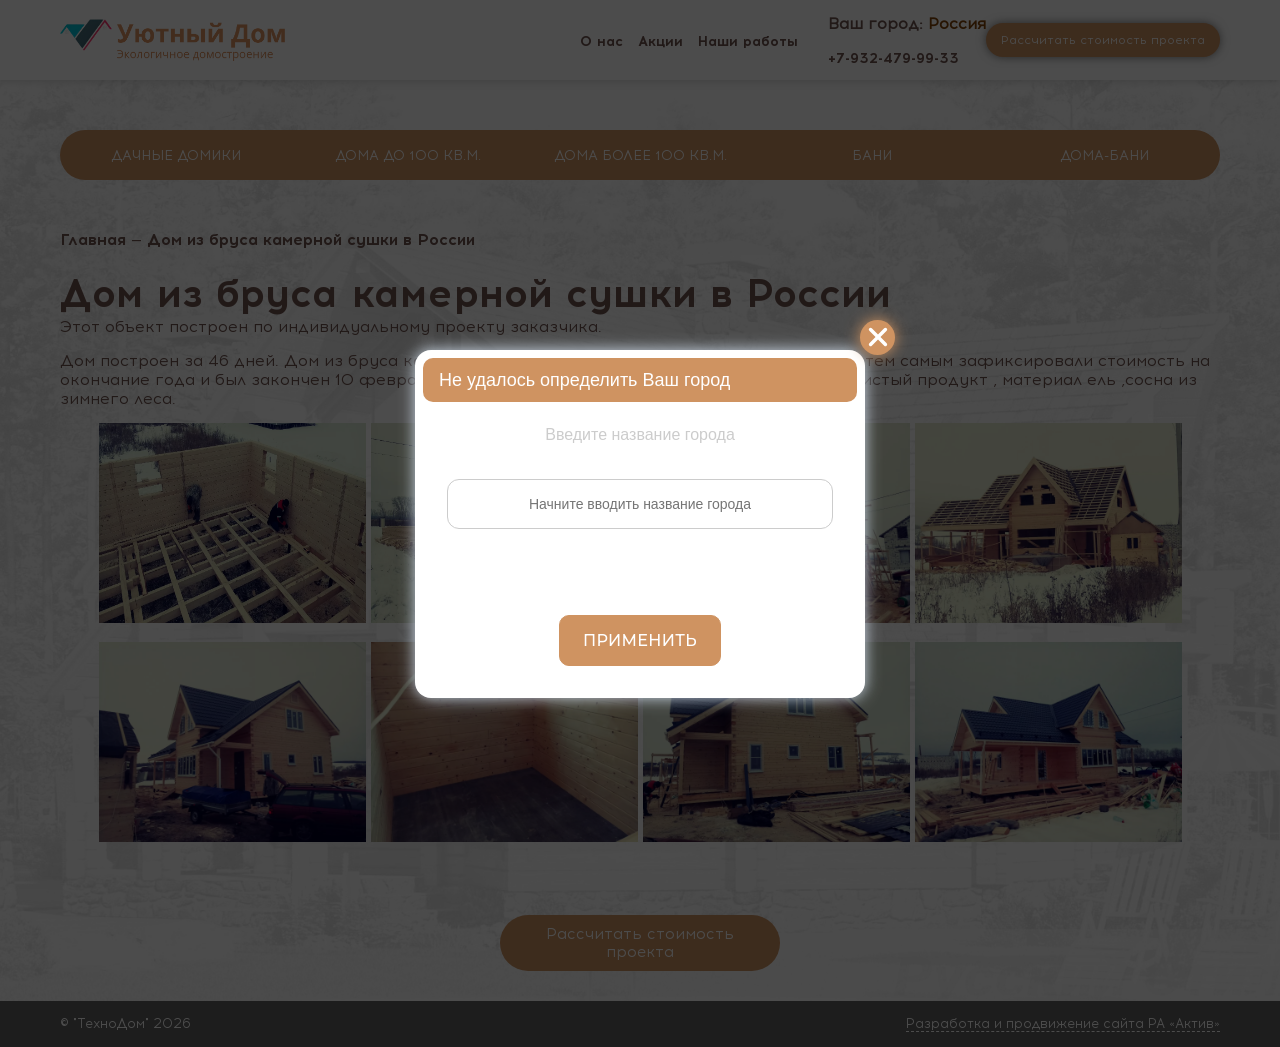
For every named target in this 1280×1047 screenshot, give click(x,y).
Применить (640, 640)
